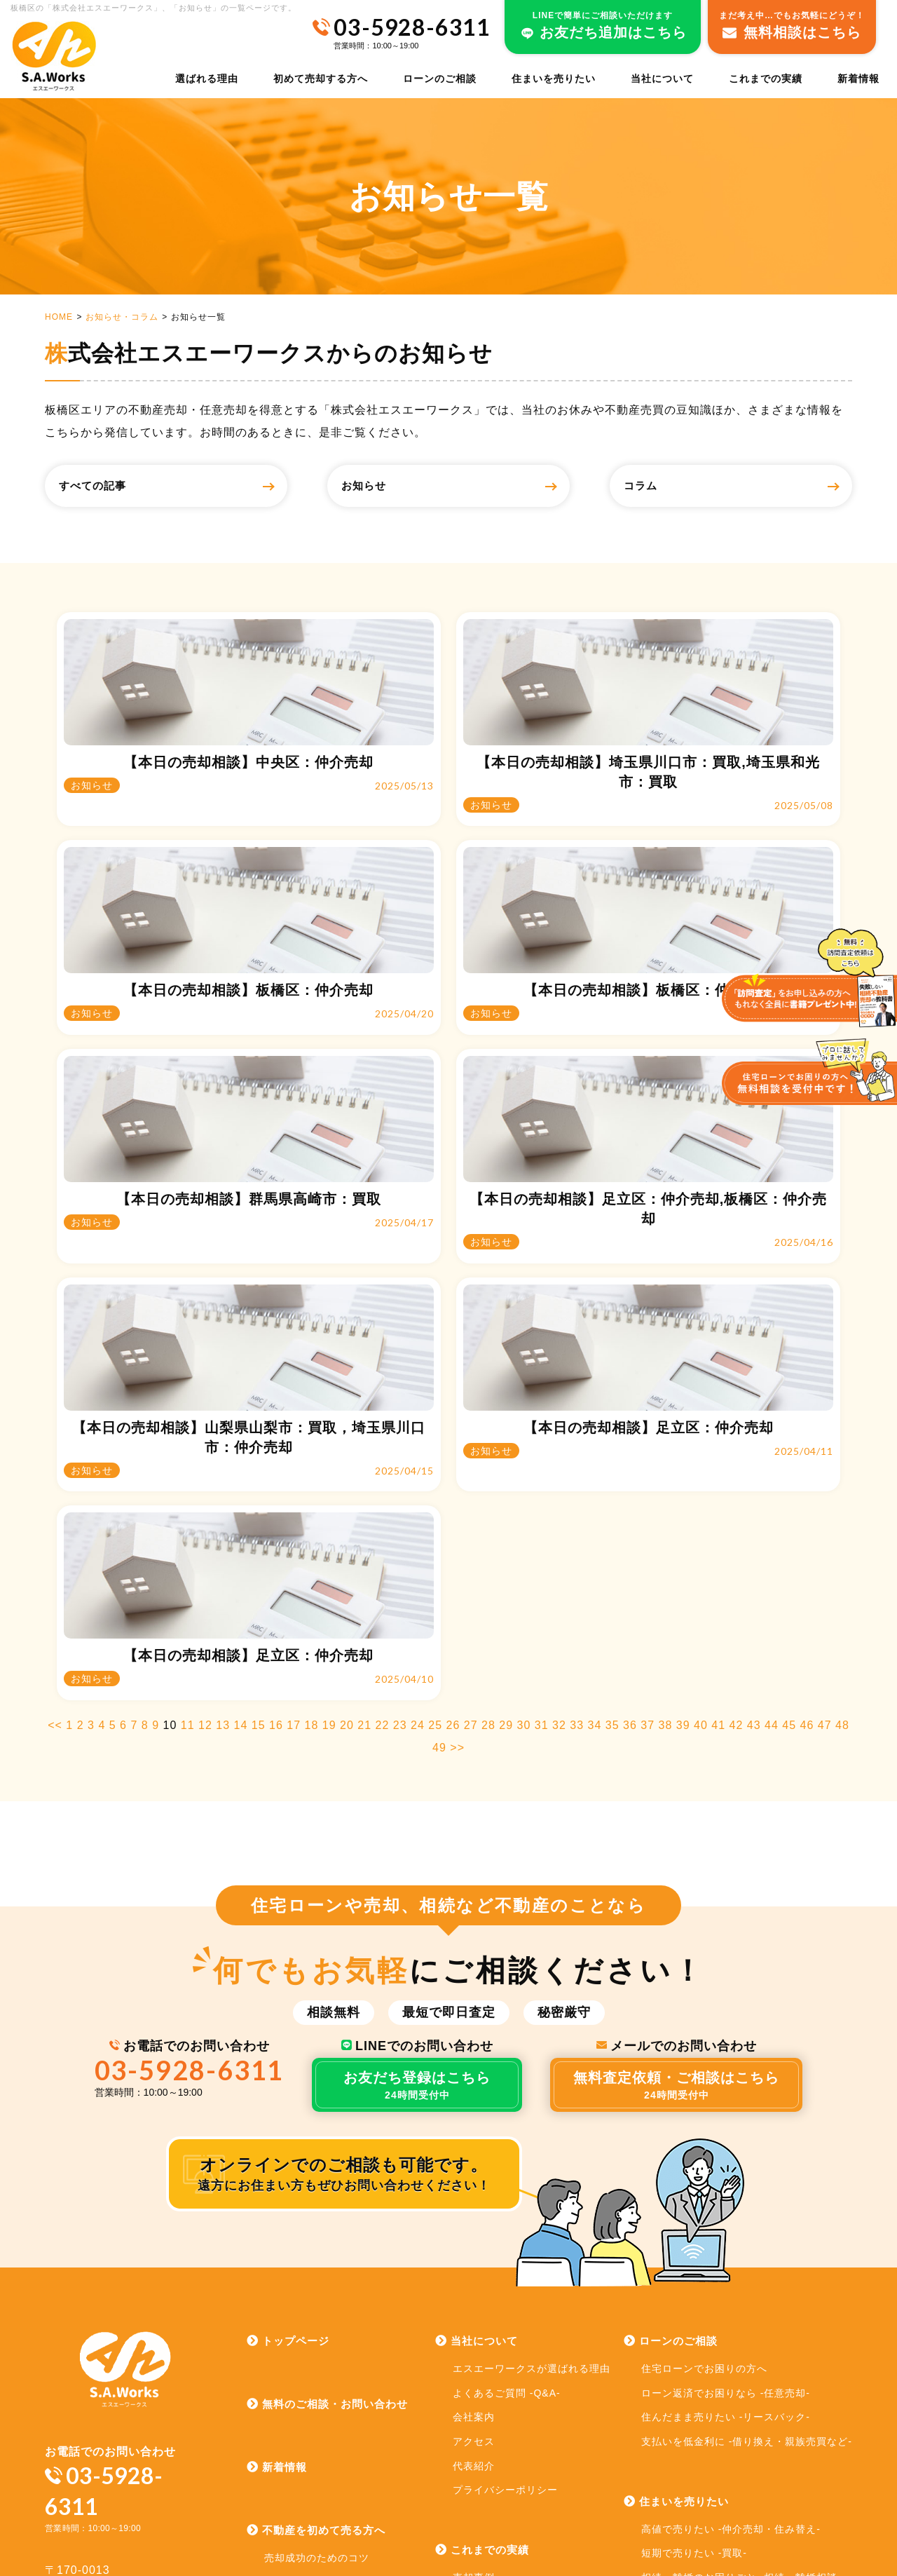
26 (453, 1409)
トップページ (288, 2025)
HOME (59, 317)
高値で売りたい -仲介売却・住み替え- (731, 2212)
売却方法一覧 (295, 2266)
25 (435, 1409)
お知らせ (378, 486)
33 (577, 1409)
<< (55, 1409)
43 (754, 1409)
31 (542, 1409)
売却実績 (474, 2285)
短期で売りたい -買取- (694, 2236)
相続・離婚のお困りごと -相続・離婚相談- (741, 2261)
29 (506, 1409)
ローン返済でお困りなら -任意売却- (725, 2076)
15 (259, 1409)
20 (347, 1409)
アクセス (474, 2125)
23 (400, 1409)
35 (612, 1409)
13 (223, 1409)
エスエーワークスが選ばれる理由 (531, 2052)
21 (364, 1409)
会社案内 (474, 2100)
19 (329, 1409)
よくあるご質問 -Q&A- (507, 2076)
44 (772, 1409)
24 (418, 1409)
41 (718, 1409)
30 (524, 1409)
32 (559, 1409)
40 (701, 1409)
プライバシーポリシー (505, 2173)
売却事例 (474, 2261)
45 (789, 1409)
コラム (654, 486)
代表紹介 (474, 2149)
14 (241, 1409)
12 (205, 1409)
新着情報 (858, 78)
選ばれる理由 (206, 78)
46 (807, 1409)
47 (825, 1409)
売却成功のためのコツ (316, 2241)
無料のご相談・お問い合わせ (327, 2088)
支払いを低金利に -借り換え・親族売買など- (746, 2125)
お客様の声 (479, 2309)
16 (276, 1409)
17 (294, 1409)
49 (439, 1431)
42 (737, 1409)
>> (457, 1431)
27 (471, 1409)
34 (595, 1409)
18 (312, 1409)
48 (842, 1409)
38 (666, 1409)
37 (648, 1409)
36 (630, 1409)
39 (683, 1409)
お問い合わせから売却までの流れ (343, 2314)
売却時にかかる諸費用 (316, 2290)
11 (188, 1409)
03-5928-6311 (190, 1753)
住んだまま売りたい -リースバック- (725, 2100)
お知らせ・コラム (121, 317)
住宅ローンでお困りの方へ (704, 2052)
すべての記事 (109, 486)
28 (488, 1409)
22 (383, 1409)
